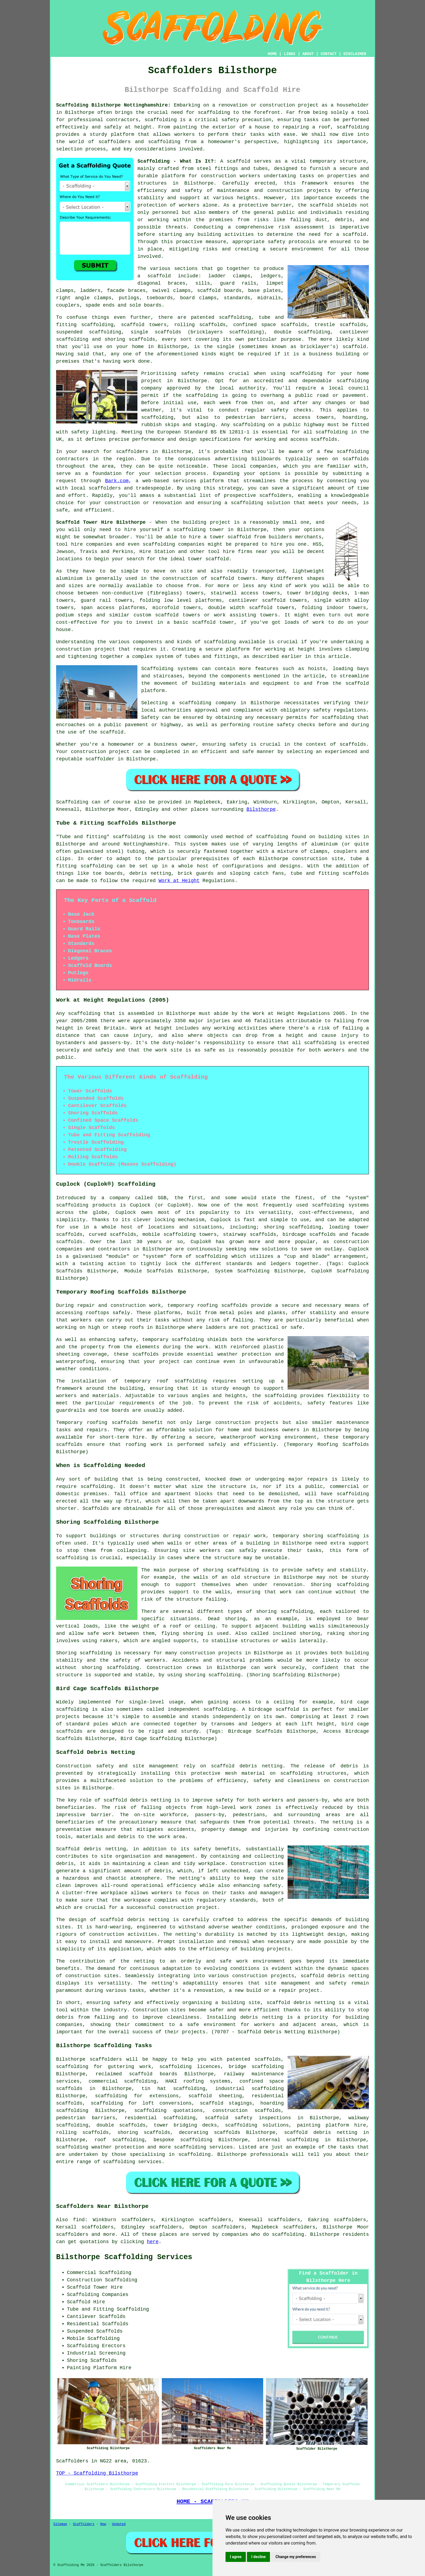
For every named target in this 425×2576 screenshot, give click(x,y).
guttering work (129, 2066)
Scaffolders (83, 2524)
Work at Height (179, 880)
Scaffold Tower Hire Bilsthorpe (101, 522)
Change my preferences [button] (295, 2557)
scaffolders (275, 495)
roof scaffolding (119, 2140)
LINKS (289, 54)
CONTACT (329, 54)
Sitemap (60, 2524)
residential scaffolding (160, 2118)
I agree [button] (236, 2557)
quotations (188, 2110)
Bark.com (116, 481)
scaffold (238, 161)
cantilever (354, 332)
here (153, 2241)
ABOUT (308, 54)
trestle (324, 324)
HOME (272, 54)
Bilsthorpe (261, 809)
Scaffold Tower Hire (95, 2287)
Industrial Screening (96, 2353)
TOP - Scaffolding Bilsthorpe (97, 2473)
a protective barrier (262, 205)
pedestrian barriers (85, 2118)
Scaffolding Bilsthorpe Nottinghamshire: (113, 105)
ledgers (270, 276)
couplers (67, 305)
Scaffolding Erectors (96, 2346)
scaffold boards (219, 290)
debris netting (314, 2002)
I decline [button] (258, 2557)
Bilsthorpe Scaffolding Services (124, 2257)
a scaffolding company (204, 703)
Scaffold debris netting (91, 1849)
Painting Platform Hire (99, 2368)
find (79, 2220)
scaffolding (214, 112)
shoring (127, 2132)
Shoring (77, 2360)
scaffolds (234, 1305)
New (103, 2524)
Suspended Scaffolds (95, 2331)
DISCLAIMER (354, 54)
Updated (118, 2524)
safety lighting (93, 432)
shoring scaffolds (130, 339)
